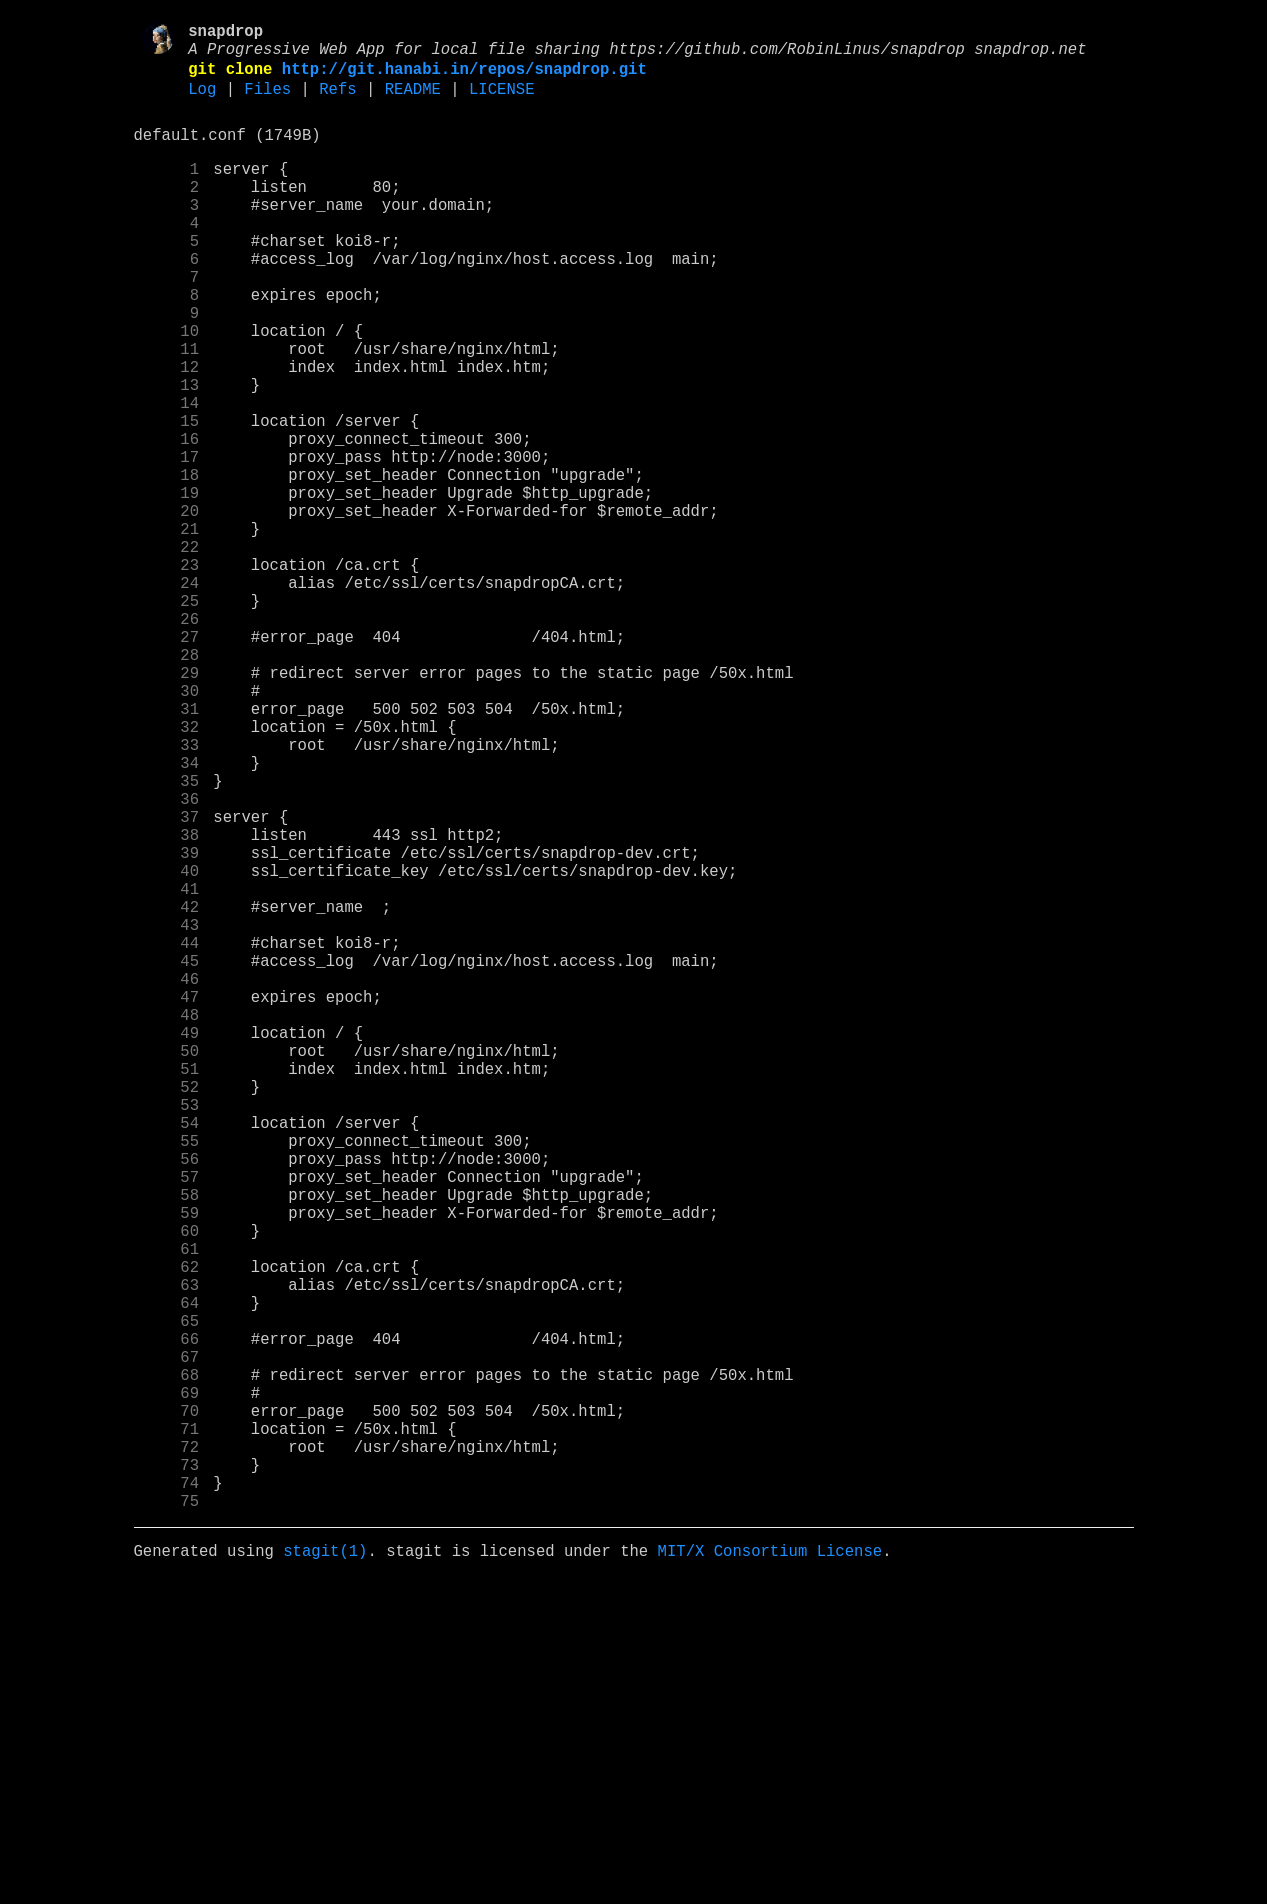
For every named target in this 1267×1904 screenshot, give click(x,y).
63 (167, 1555)
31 (167, 851)
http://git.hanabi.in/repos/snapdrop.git (464, 79)
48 (167, 1225)
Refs (337, 103)
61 (167, 1511)
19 (167, 587)
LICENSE (502, 103)
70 (167, 1709)
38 (167, 1005)
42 (167, 1093)
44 (167, 1137)
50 (167, 1269)
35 (167, 939)
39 (167, 1027)
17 (167, 543)
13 (167, 455)
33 (167, 895)
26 (167, 741)
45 (167, 1159)
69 (167, 1687)
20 (167, 609)
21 (167, 631)
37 (167, 983)
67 (167, 1643)
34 (167, 917)
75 (167, 1819)
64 (167, 1577)
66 (167, 1621)
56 (167, 1401)
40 (167, 1049)
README (413, 103)
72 (167, 1753)
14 (167, 477)
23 (167, 675)
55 (167, 1379)
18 (167, 565)
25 (167, 719)
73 (167, 1775)
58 (167, 1445)
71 (167, 1731)
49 (167, 1247)
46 (167, 1181)
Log (202, 103)
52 (167, 1313)
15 (167, 499)
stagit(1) (325, 1873)
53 (167, 1335)
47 (167, 1203)
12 (167, 433)
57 (167, 1423)
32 (167, 873)
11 (167, 411)
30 (167, 829)
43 (167, 1115)
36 (167, 961)
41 (167, 1071)
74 (167, 1797)
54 (167, 1357)
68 (167, 1665)
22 (167, 653)
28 (167, 785)
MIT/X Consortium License (769, 1873)
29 (167, 807)
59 (167, 1467)
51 (167, 1291)
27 (167, 763)
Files (267, 103)
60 (167, 1489)
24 (167, 697)
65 (167, 1599)
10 (167, 389)
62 (167, 1533)
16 (167, 521)
